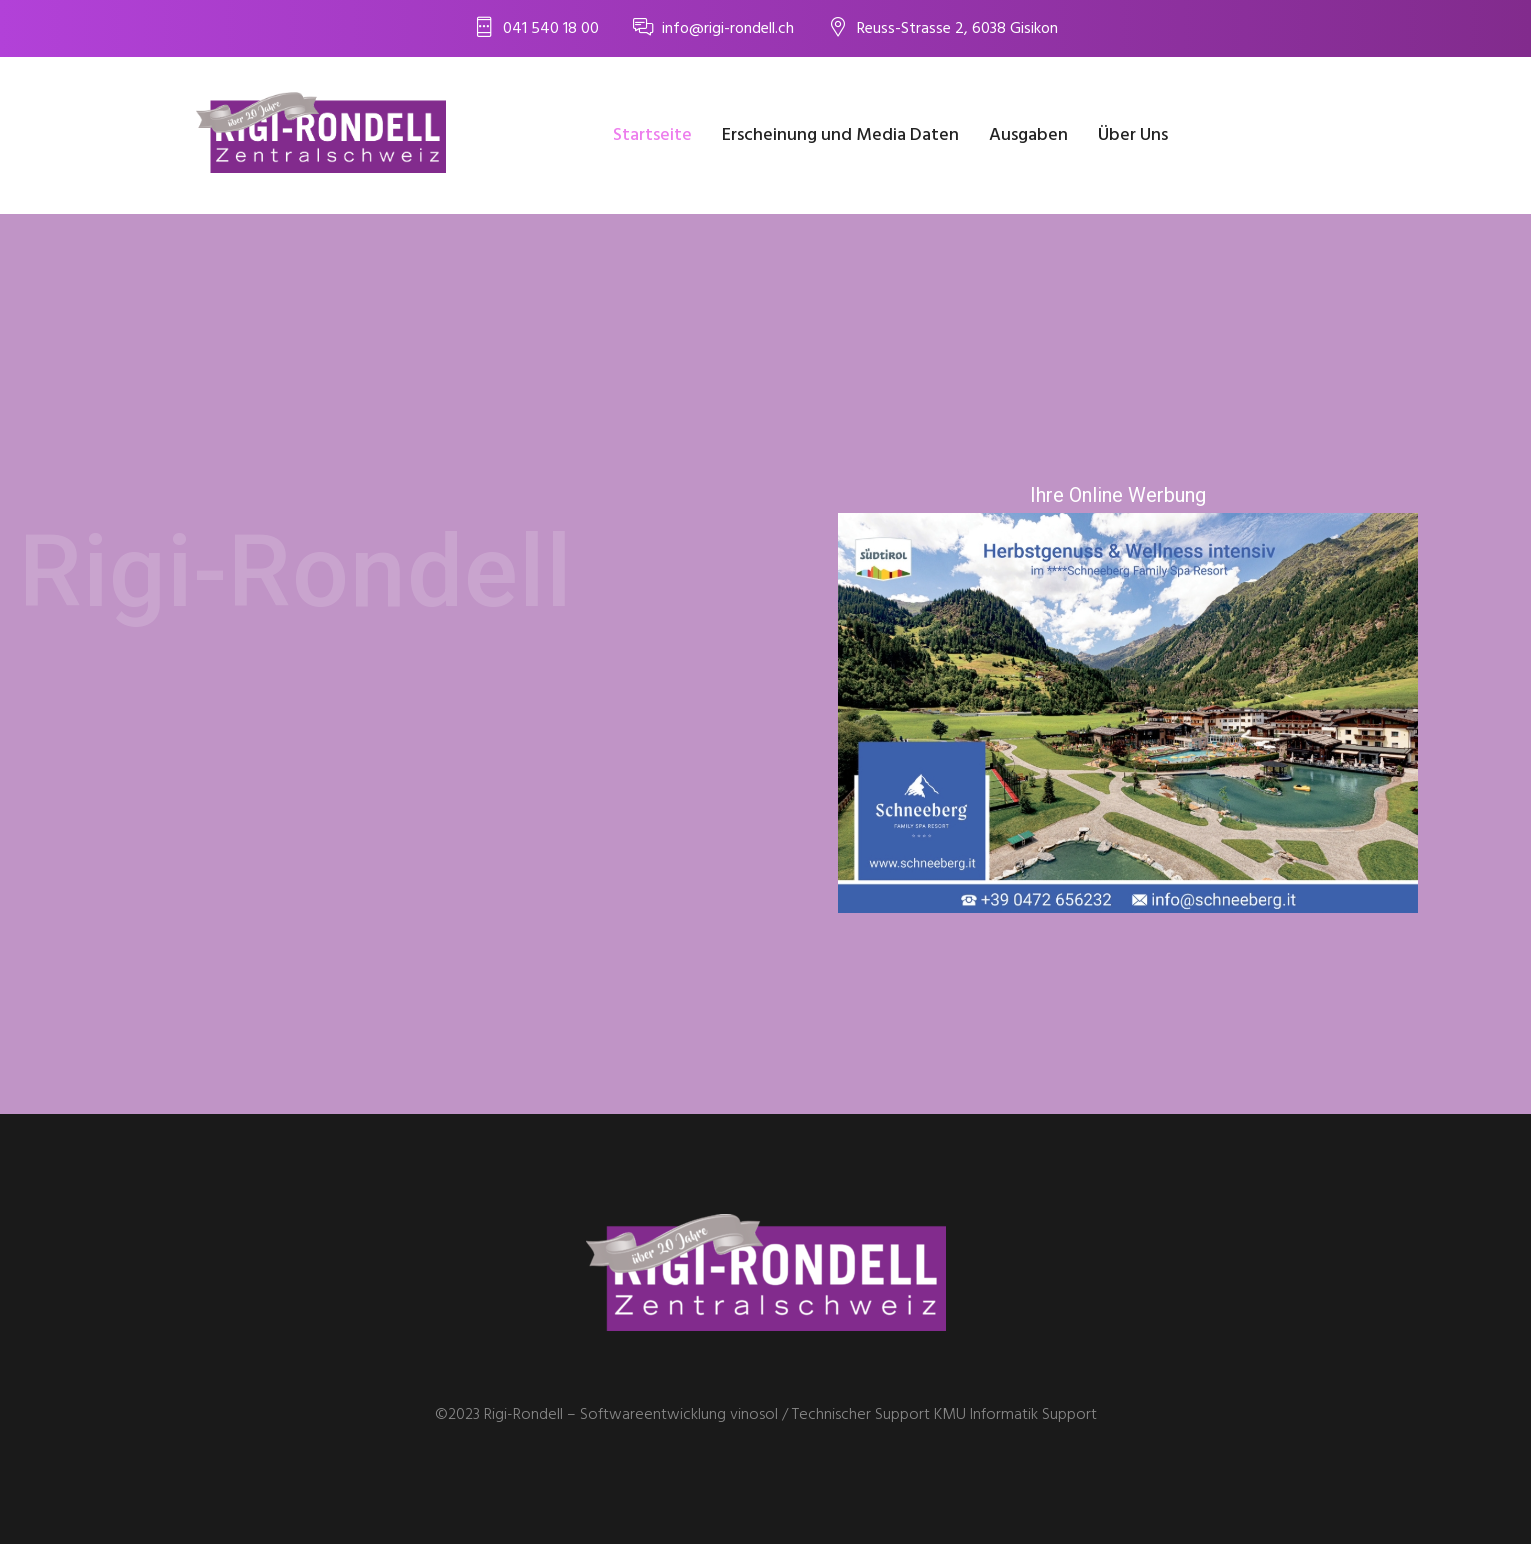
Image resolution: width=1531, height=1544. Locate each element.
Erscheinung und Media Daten (840, 135)
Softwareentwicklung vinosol (679, 1415)
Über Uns (1133, 135)
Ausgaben (1028, 135)
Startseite (652, 135)
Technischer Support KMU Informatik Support (944, 1415)
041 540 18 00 (551, 29)
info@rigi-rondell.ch (728, 29)
